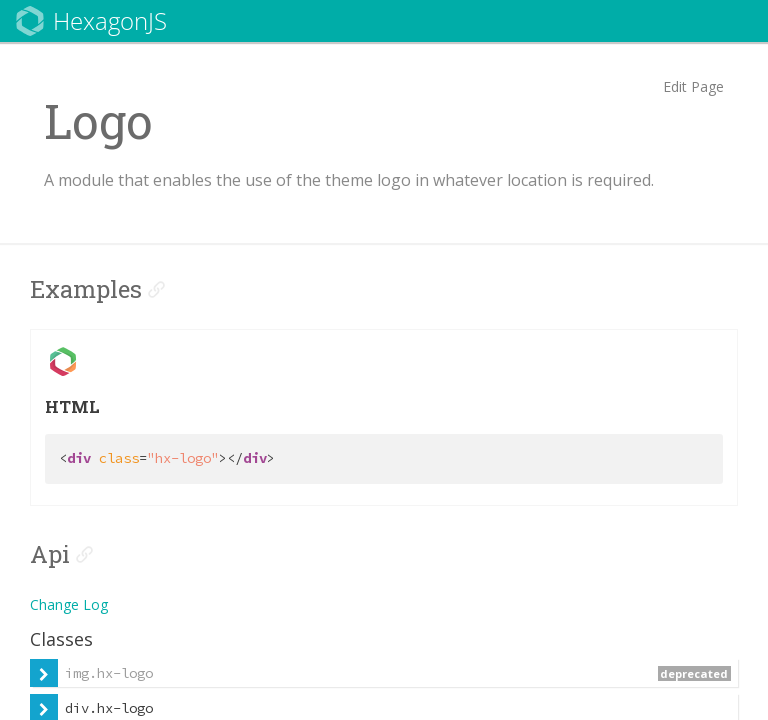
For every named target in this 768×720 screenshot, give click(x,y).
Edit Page (693, 86)
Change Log (69, 604)
